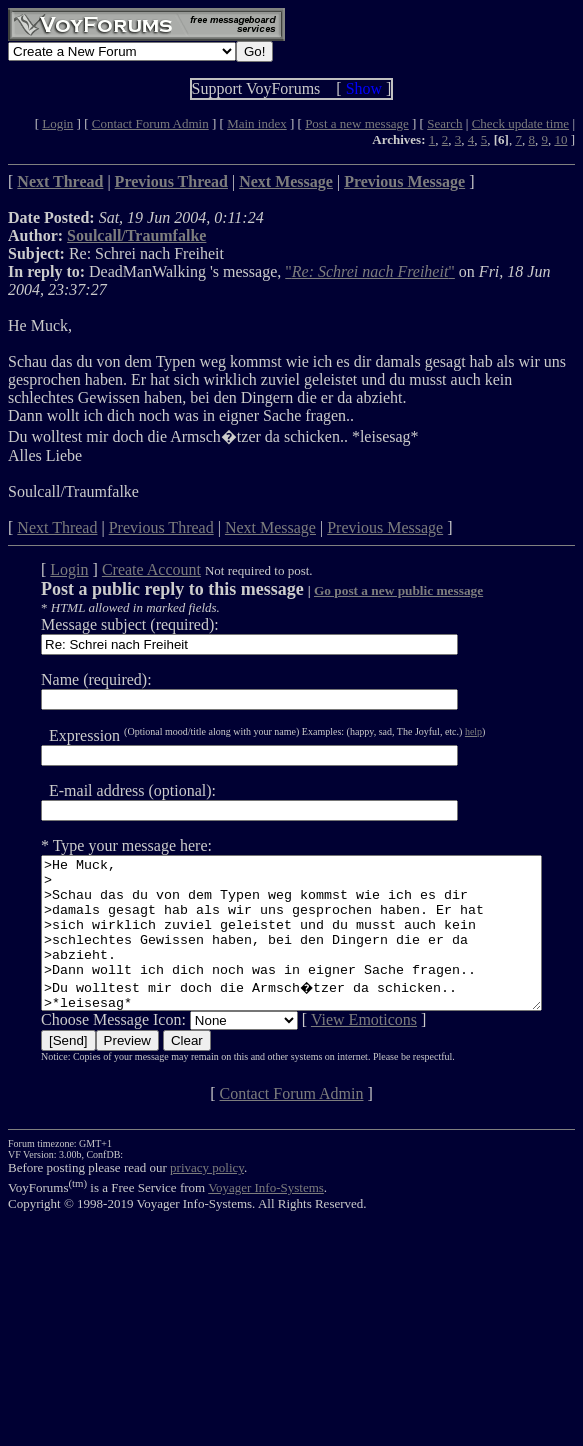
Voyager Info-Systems (266, 1217)
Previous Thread (161, 527)
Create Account (125, 569)
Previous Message (385, 527)
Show (364, 88)
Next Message (270, 527)
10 (560, 139)
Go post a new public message (372, 590)
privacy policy (207, 1197)
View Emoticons (338, 1049)
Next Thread (57, 527)
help (447, 731)
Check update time (520, 123)
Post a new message (357, 123)
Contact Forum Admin (150, 123)
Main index (257, 123)
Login (57, 123)
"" (370, 271)
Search (444, 123)
